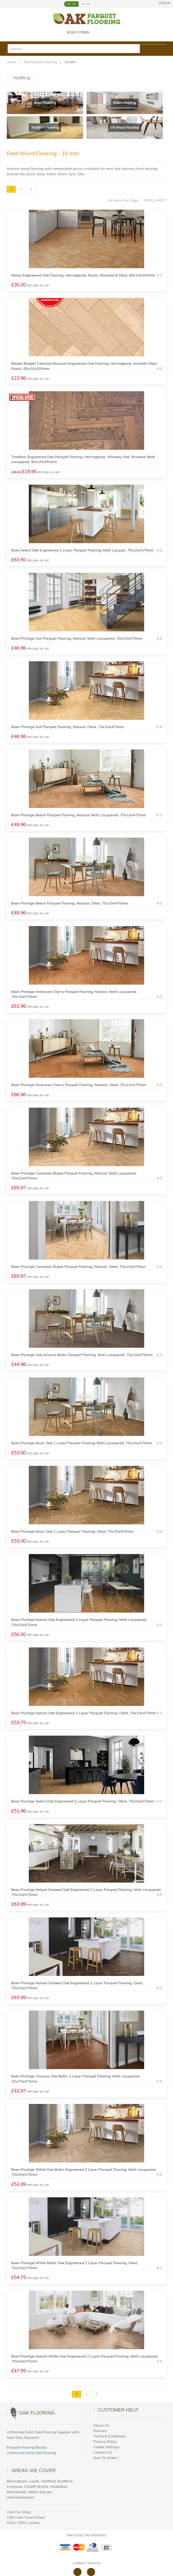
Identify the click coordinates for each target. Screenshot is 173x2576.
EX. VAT (86, 4)
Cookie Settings (106, 2447)
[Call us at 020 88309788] (107, 32)
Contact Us (102, 2452)
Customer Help (118, 2410)
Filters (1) (22, 78)
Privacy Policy (105, 2441)
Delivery (100, 2430)
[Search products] (153, 44)
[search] (74, 48)
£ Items (77, 32)
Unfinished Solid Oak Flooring (31, 2452)
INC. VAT (71, 4)
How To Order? (105, 2457)
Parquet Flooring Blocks (26, 2447)
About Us (101, 2425)
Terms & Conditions (109, 2436)
